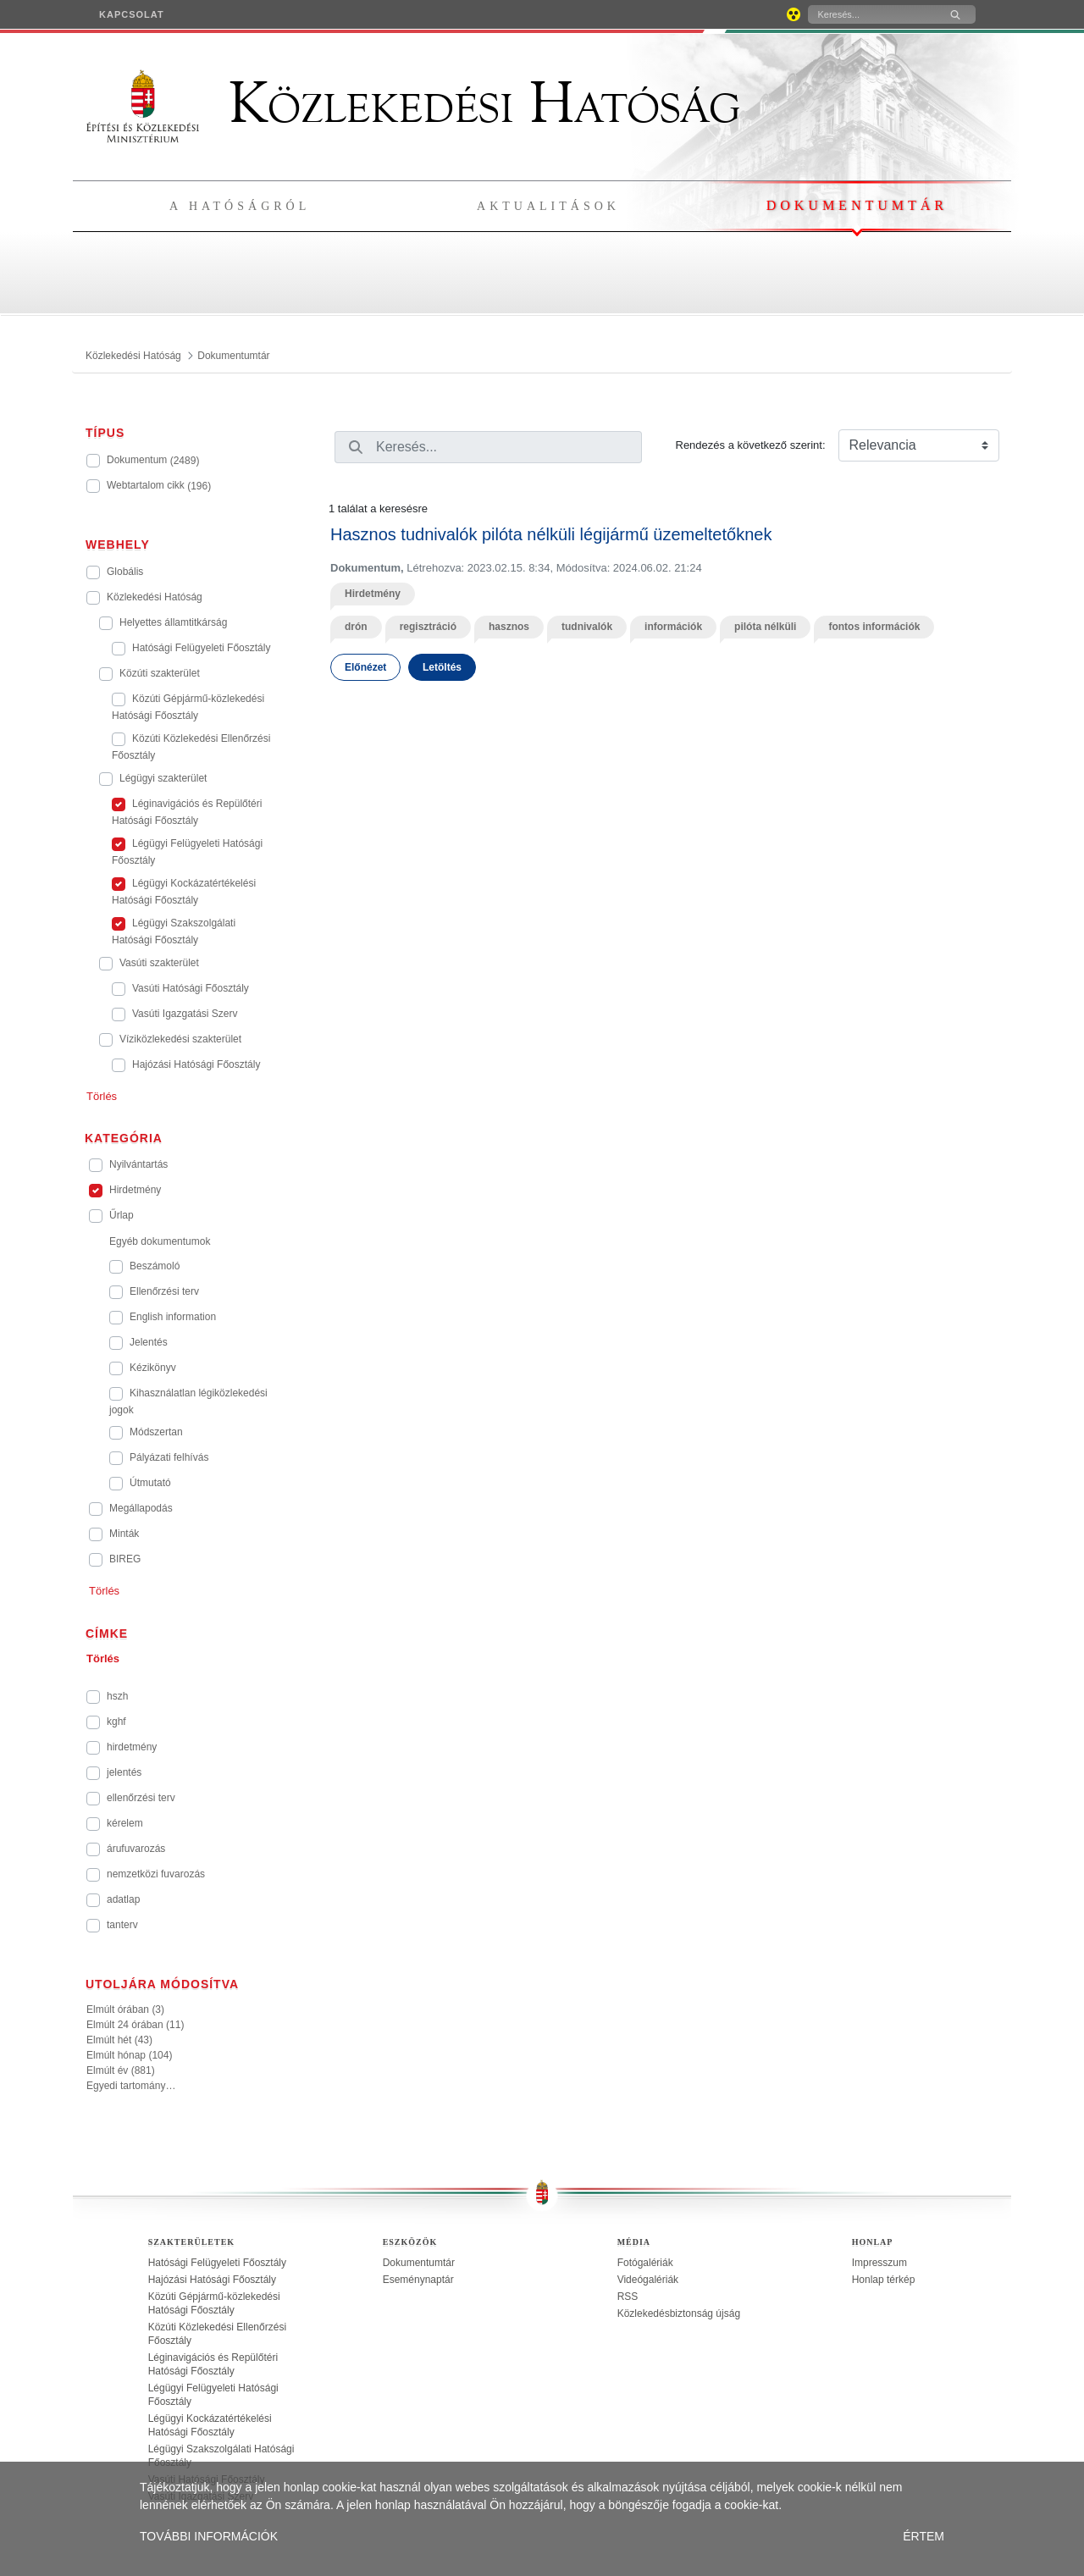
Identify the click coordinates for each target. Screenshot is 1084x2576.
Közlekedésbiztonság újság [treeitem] (678, 2313)
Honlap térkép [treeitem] (883, 2280)
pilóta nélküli (765, 627)
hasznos (509, 627)
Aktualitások (548, 206)
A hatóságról (239, 206)
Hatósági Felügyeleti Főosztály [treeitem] (217, 2263)
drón (356, 627)
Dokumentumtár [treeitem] (419, 2263)
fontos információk (874, 627)
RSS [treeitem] (628, 2296)
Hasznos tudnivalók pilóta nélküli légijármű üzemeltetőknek (551, 534)
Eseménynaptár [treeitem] (418, 2280)
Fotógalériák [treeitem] (645, 2263)
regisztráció (428, 627)
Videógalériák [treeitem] (648, 2280)
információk (673, 627)
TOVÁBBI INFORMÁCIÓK (209, 2536)
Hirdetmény (373, 594)
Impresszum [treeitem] (879, 2263)
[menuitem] (132, 14)
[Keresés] (871, 14)
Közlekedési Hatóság (413, 103)
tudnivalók (586, 627)
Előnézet (365, 667)
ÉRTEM (923, 2536)
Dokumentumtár (857, 205)
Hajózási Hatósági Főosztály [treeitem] (212, 2280)
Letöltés (442, 667)
